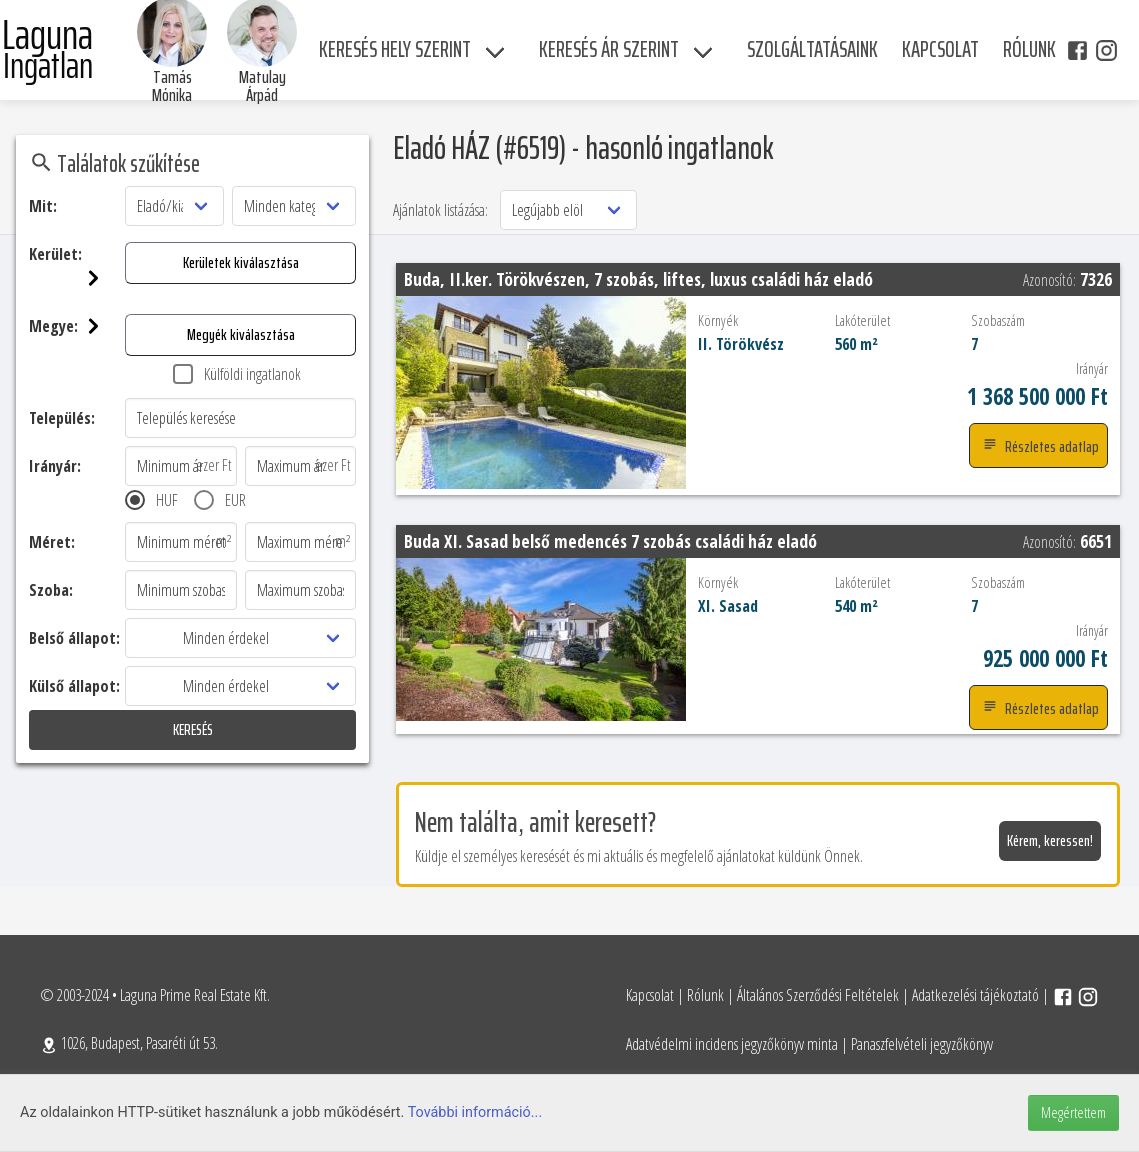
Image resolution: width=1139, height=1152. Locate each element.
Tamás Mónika (172, 86)
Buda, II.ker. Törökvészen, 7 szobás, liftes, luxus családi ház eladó (638, 279)
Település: (62, 418)
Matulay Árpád (262, 86)
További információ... (475, 1112)
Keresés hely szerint (395, 49)
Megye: (77, 326)
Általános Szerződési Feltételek (818, 995)
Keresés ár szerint (609, 49)
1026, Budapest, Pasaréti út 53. (129, 1043)
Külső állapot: (74, 686)
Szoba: (51, 590)
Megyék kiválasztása (241, 334)
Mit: (43, 206)
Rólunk (705, 995)
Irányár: (55, 466)
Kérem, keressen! (1050, 840)
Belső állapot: (74, 638)
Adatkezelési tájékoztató (975, 995)
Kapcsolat (650, 995)
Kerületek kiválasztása (241, 262)
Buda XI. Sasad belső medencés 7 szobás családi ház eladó (610, 541)
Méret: (52, 542)
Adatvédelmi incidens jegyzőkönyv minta (732, 1044)
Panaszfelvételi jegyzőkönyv (922, 1044)
